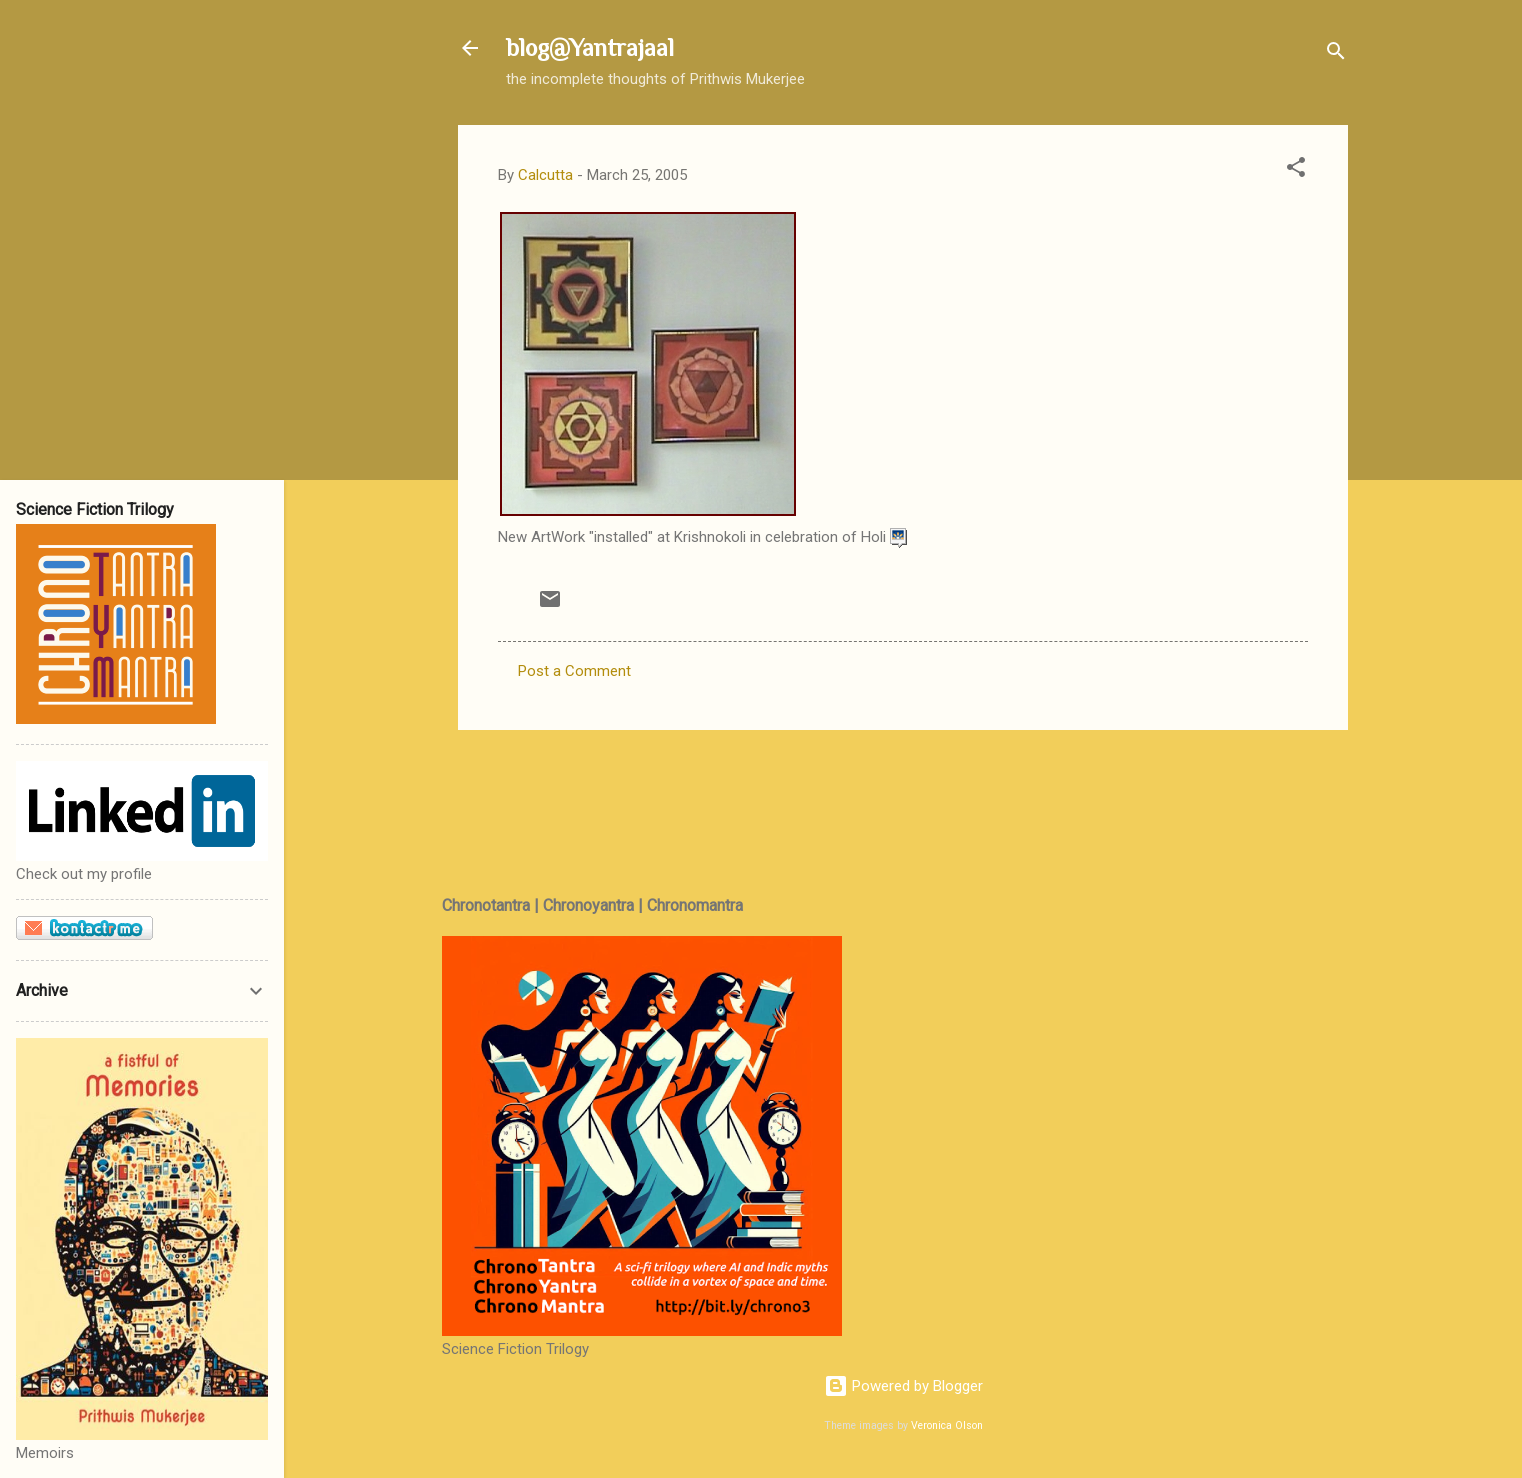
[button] (1296, 170)
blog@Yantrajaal (590, 47)
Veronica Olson (947, 1425)
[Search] (1336, 54)
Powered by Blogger (903, 1386)
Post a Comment (574, 671)
